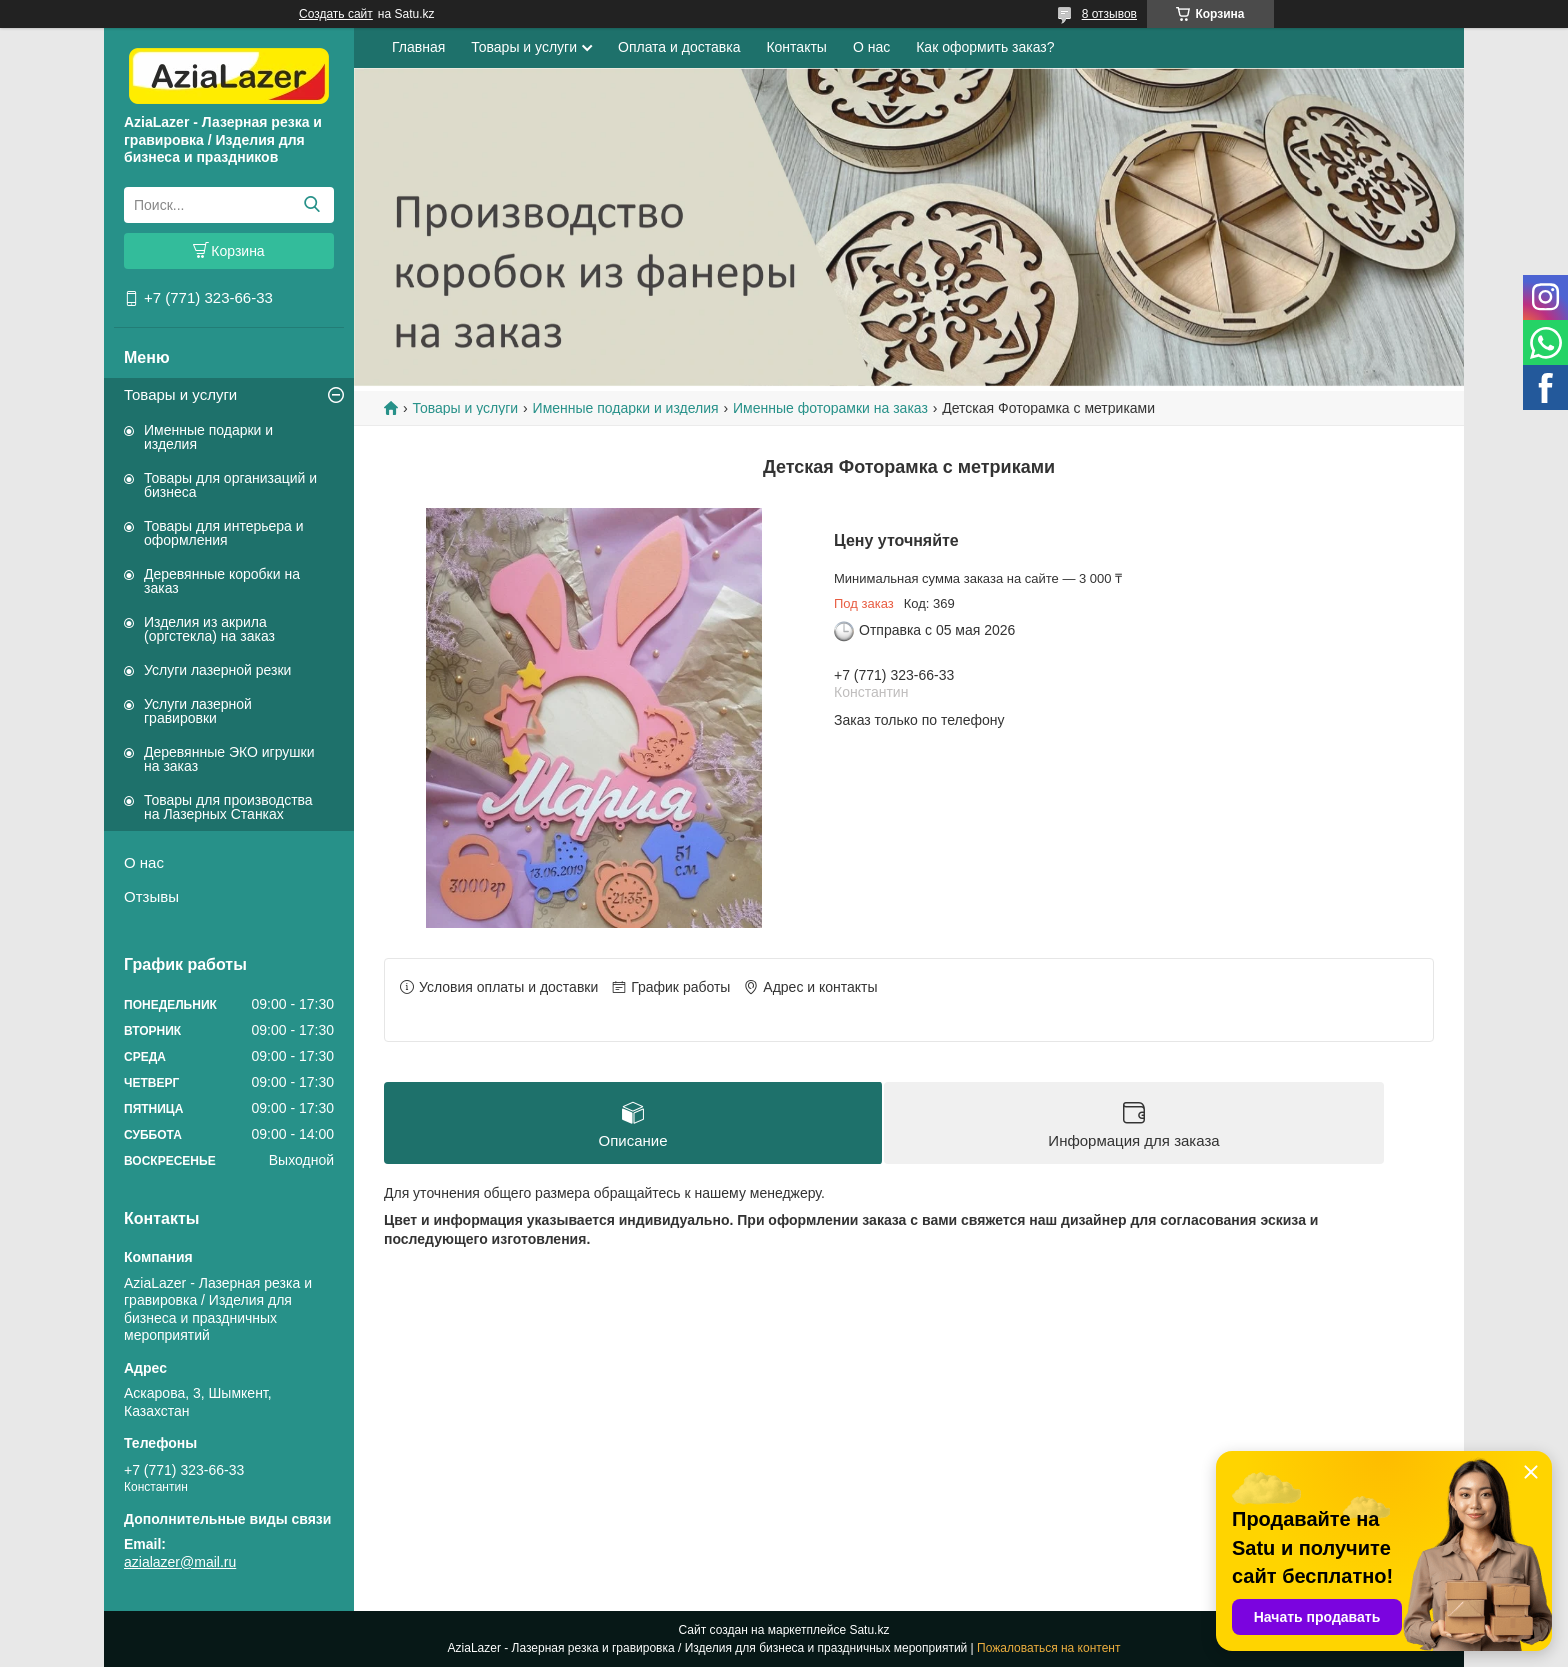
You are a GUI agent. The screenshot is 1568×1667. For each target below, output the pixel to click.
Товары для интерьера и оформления (224, 533)
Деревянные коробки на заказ (222, 581)
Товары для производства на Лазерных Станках (228, 807)
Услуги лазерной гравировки (198, 711)
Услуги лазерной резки (217, 670)
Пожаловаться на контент (1048, 1648)
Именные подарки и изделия (208, 437)
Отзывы (151, 896)
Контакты (796, 47)
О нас (144, 862)
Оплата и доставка (679, 47)
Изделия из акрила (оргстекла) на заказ (209, 629)
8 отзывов (1109, 14)
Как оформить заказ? (985, 47)
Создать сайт (336, 14)
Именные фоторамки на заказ (830, 408)
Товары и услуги (180, 394)
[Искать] (311, 205)
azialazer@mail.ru (180, 1562)
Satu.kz (869, 1630)
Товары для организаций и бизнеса (230, 485)
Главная (418, 47)
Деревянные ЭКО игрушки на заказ (229, 759)
